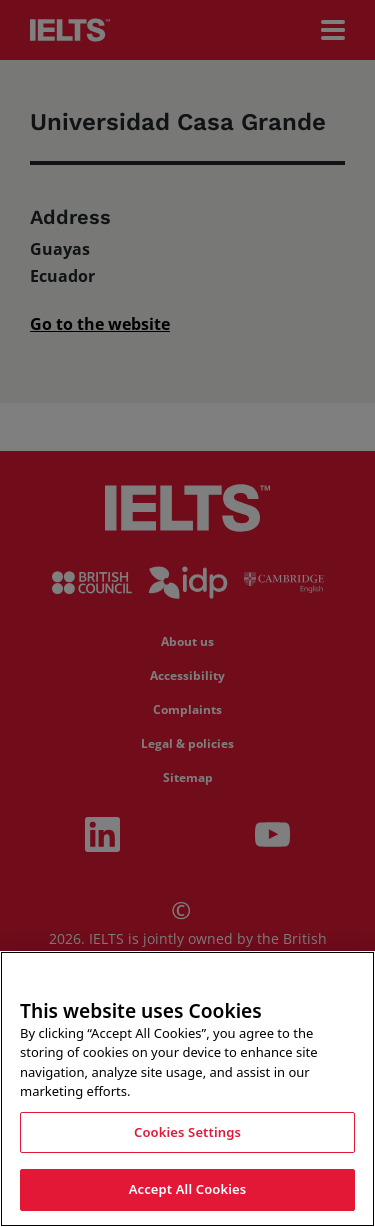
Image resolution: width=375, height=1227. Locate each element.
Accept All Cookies (188, 1189)
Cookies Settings (187, 1132)
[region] (187, 1089)
